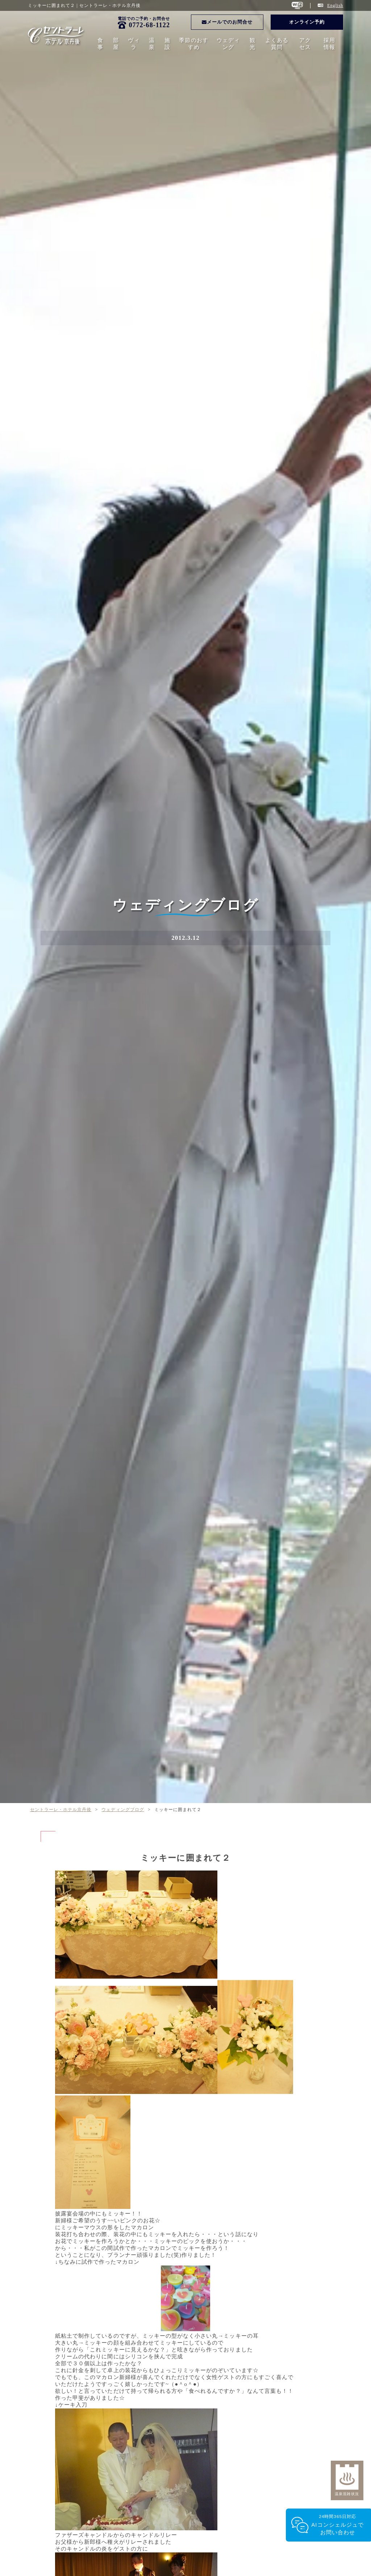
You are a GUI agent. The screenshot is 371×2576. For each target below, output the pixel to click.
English (335, 5)
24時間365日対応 (337, 2525)
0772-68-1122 (149, 25)
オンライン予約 (307, 22)
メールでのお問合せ (227, 22)
